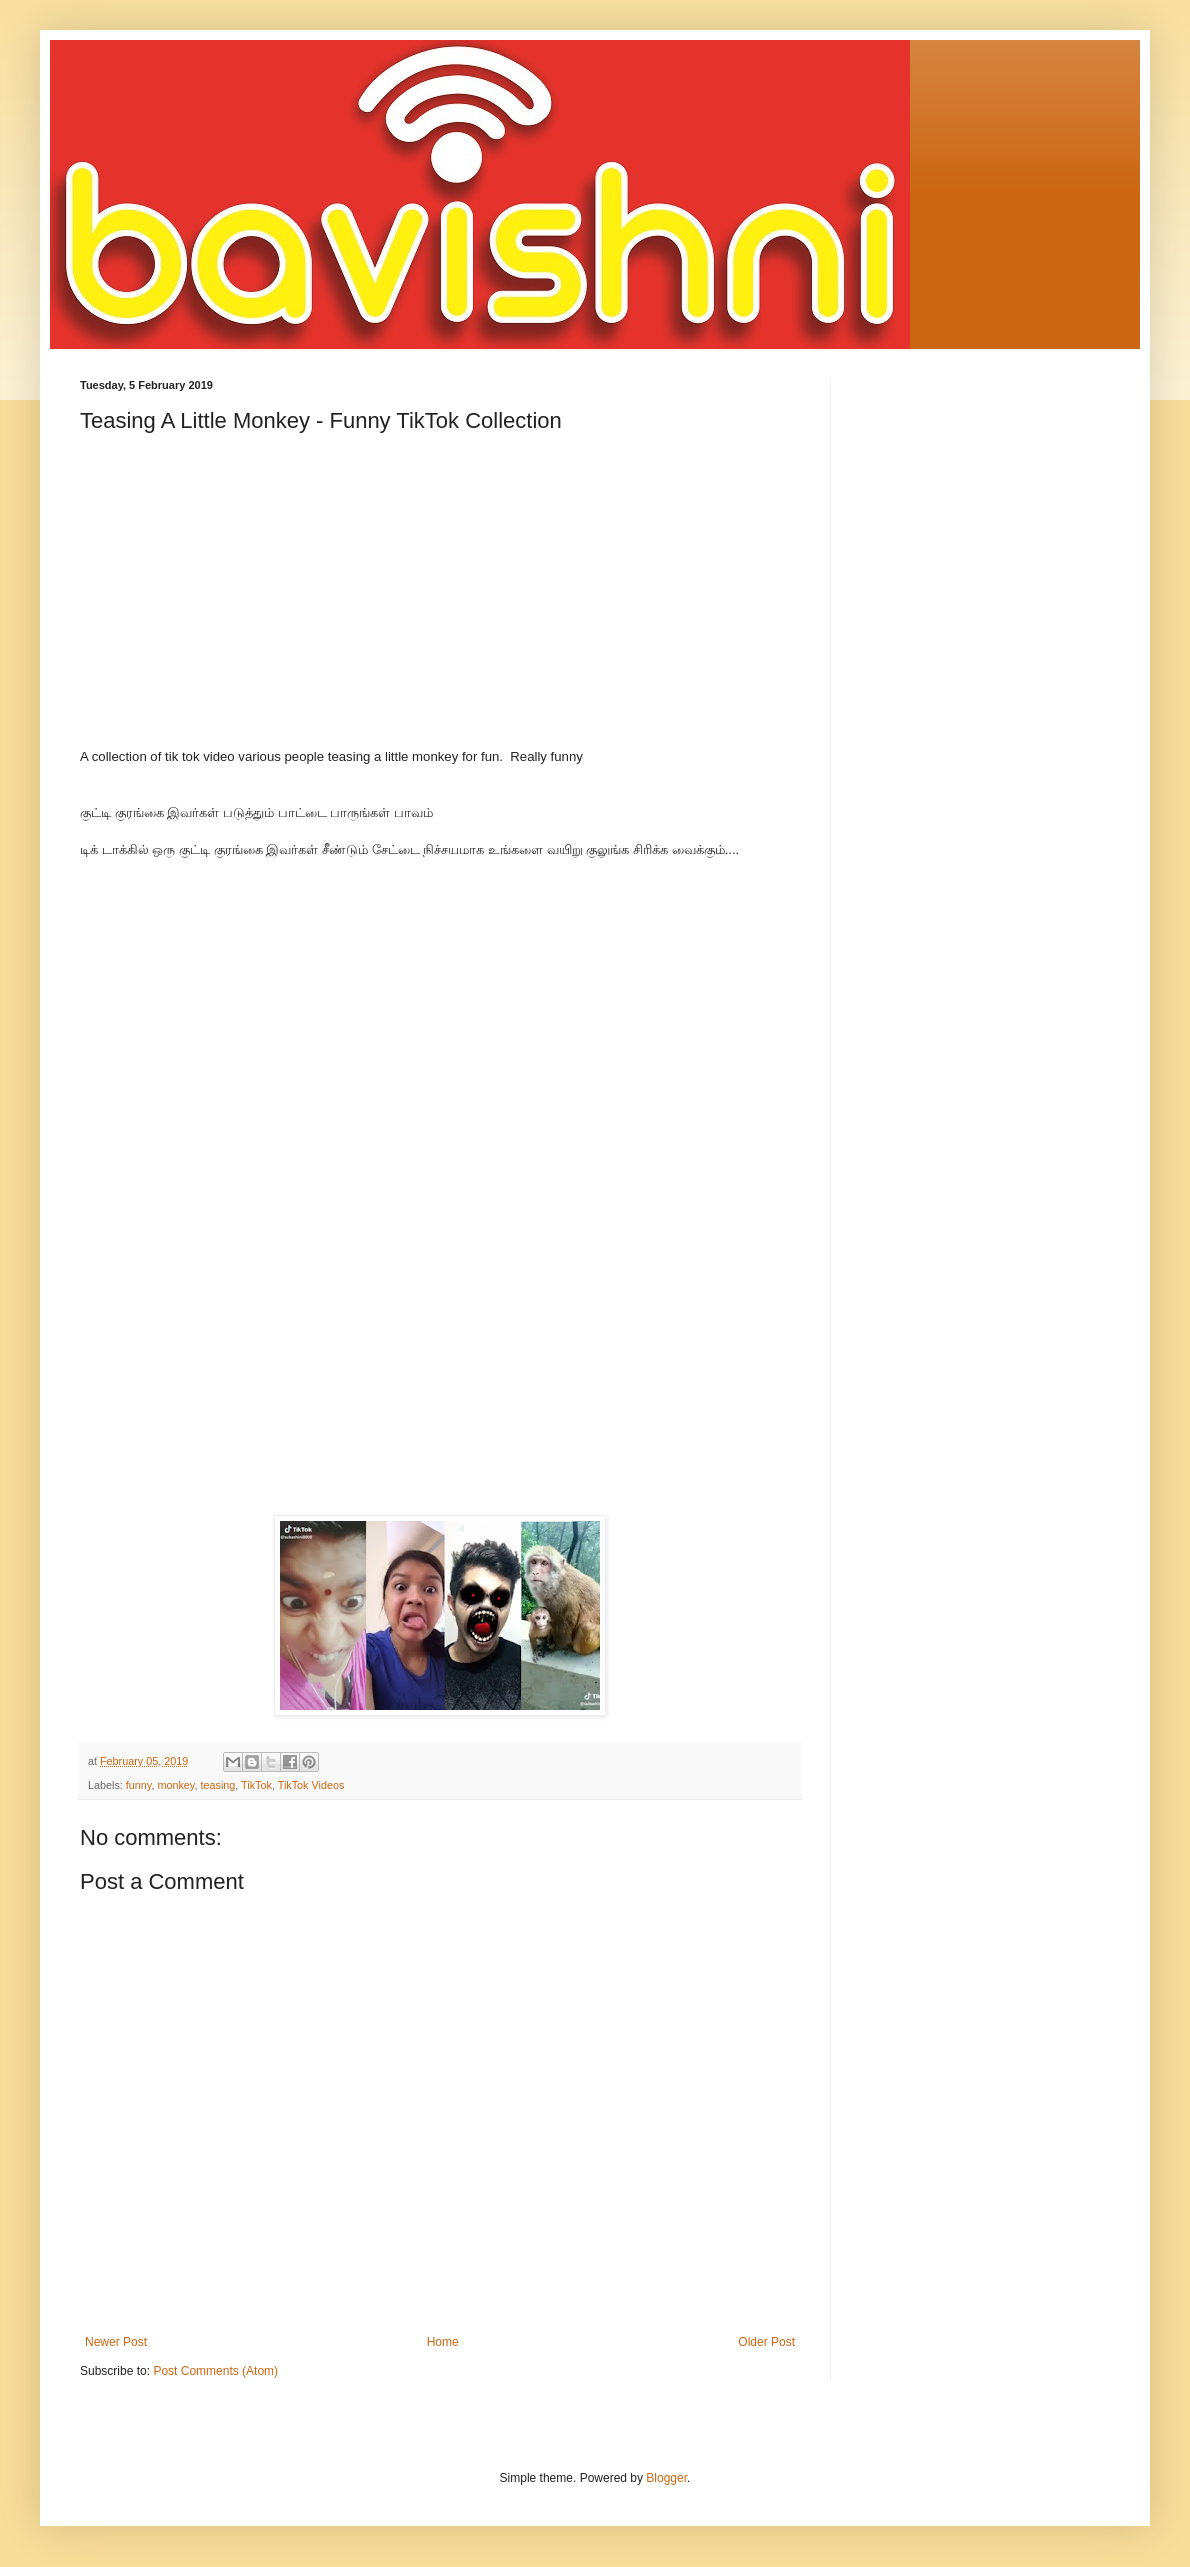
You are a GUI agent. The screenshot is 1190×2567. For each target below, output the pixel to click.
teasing (217, 1785)
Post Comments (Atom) (215, 2371)
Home (443, 2342)
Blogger (666, 2478)
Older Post (766, 2342)
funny (139, 1785)
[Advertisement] (440, 608)
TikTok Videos (311, 1785)
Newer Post (116, 2342)
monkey (175, 1785)
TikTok (256, 1785)
